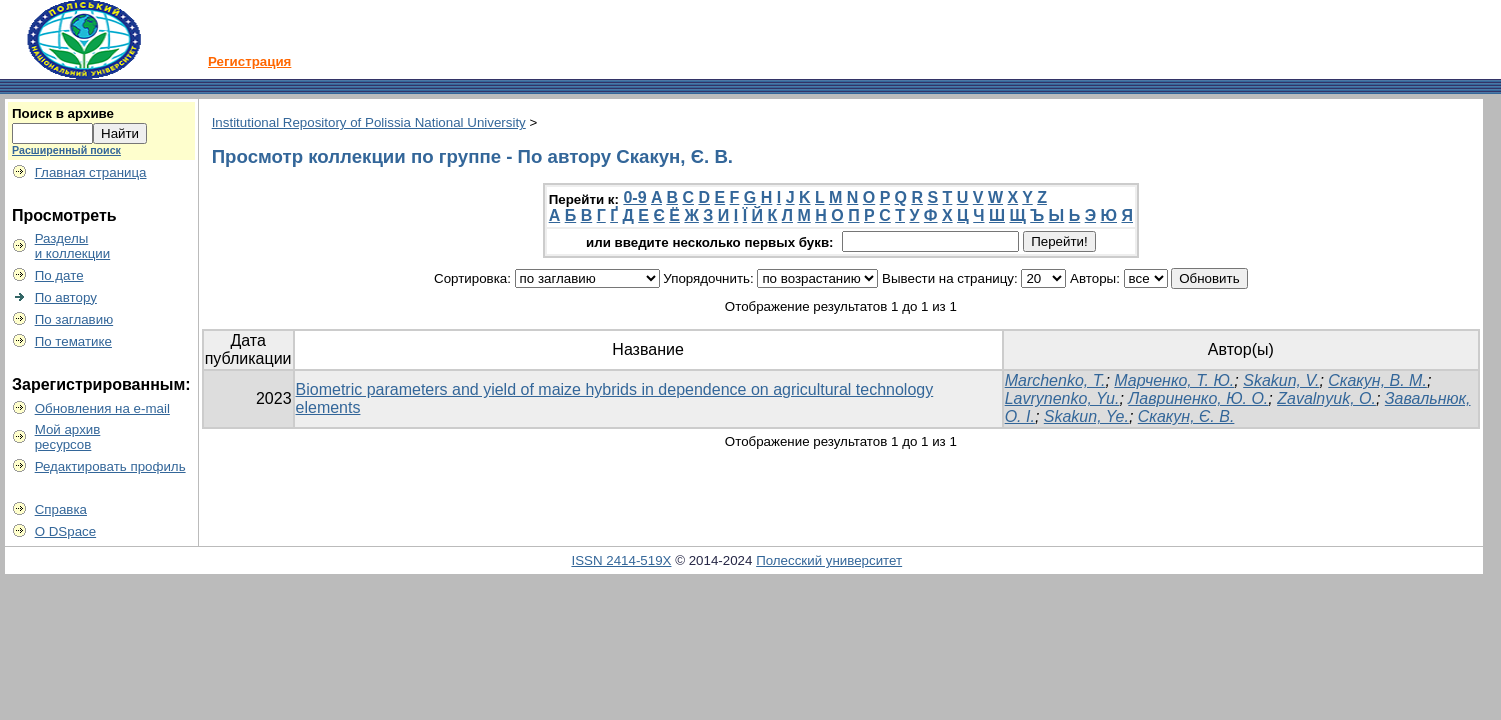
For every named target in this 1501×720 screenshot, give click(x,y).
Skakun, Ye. (1086, 416)
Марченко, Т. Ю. (1174, 380)
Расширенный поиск (66, 150)
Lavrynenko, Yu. (1062, 398)
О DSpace (66, 531)
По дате (59, 275)
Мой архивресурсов (68, 437)
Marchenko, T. (1055, 380)
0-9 (634, 197)
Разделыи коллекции (73, 246)
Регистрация (249, 61)
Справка (61, 509)
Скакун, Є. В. (1186, 416)
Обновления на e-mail (102, 408)
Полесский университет (829, 560)
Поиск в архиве (63, 113)
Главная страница (91, 172)
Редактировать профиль (110, 466)
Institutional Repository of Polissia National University (369, 122)
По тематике (73, 341)
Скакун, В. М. (1377, 380)
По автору (66, 297)
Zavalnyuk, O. (1326, 398)
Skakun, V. (1281, 380)
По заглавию (74, 319)
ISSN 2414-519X (621, 560)
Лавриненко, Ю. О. (1198, 398)
